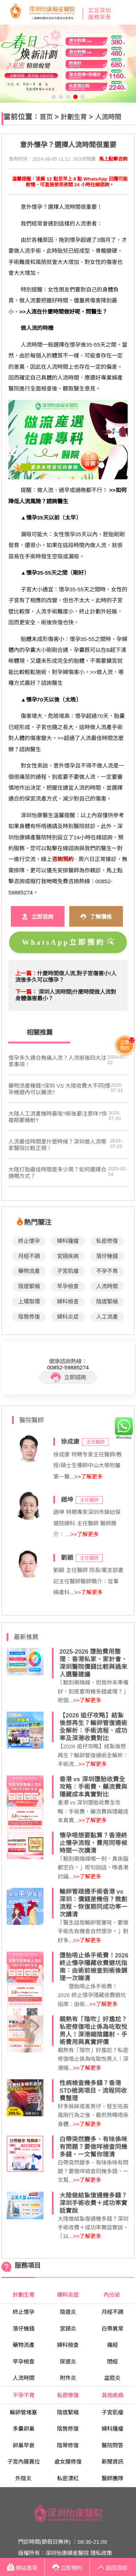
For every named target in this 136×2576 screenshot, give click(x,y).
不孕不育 (107, 1271)
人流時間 (108, 117)
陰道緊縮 (29, 1286)
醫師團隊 (112, 2478)
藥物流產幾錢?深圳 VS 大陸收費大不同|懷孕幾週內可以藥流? (59, 1089)
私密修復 (107, 1241)
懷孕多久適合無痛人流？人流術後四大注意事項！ (57, 1061)
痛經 (112, 2345)
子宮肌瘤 (68, 1271)
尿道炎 (68, 2361)
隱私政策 (101, 2553)
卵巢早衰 (23, 2445)
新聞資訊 (112, 2462)
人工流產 (107, 1317)
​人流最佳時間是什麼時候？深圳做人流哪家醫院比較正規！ (57, 1144)
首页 (46, 117)
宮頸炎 (68, 2328)
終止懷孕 (29, 1241)
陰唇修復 (29, 1317)
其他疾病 (112, 2395)
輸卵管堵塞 (23, 2412)
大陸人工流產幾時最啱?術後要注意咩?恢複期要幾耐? (57, 1117)
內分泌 (112, 2295)
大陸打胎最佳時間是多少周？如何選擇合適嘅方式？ (57, 1172)
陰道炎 (68, 2312)
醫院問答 (112, 2445)
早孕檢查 (68, 1286)
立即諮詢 (68, 1377)
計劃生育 (74, 117)
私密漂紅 (68, 2478)
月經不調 (29, 1256)
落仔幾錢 (107, 1256)
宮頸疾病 (68, 1256)
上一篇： (26, 973)
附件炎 (68, 2378)
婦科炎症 (68, 1317)
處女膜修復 (68, 2462)
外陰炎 (23, 2478)
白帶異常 (112, 2328)
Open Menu (127, 12)
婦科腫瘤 (68, 1241)
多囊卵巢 (23, 2429)
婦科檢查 (68, 1301)
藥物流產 (29, 1271)
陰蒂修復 (68, 2445)
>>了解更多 (88, 1476)
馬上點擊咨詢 (113, 159)
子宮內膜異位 (23, 2462)
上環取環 (29, 1301)
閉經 (112, 2361)
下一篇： (26, 992)
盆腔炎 (112, 2378)
